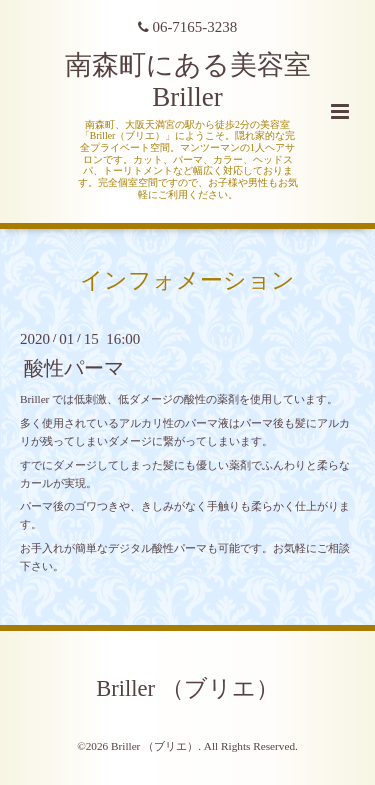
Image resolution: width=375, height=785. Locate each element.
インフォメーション (187, 279)
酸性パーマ (74, 368)
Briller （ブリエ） (187, 688)
